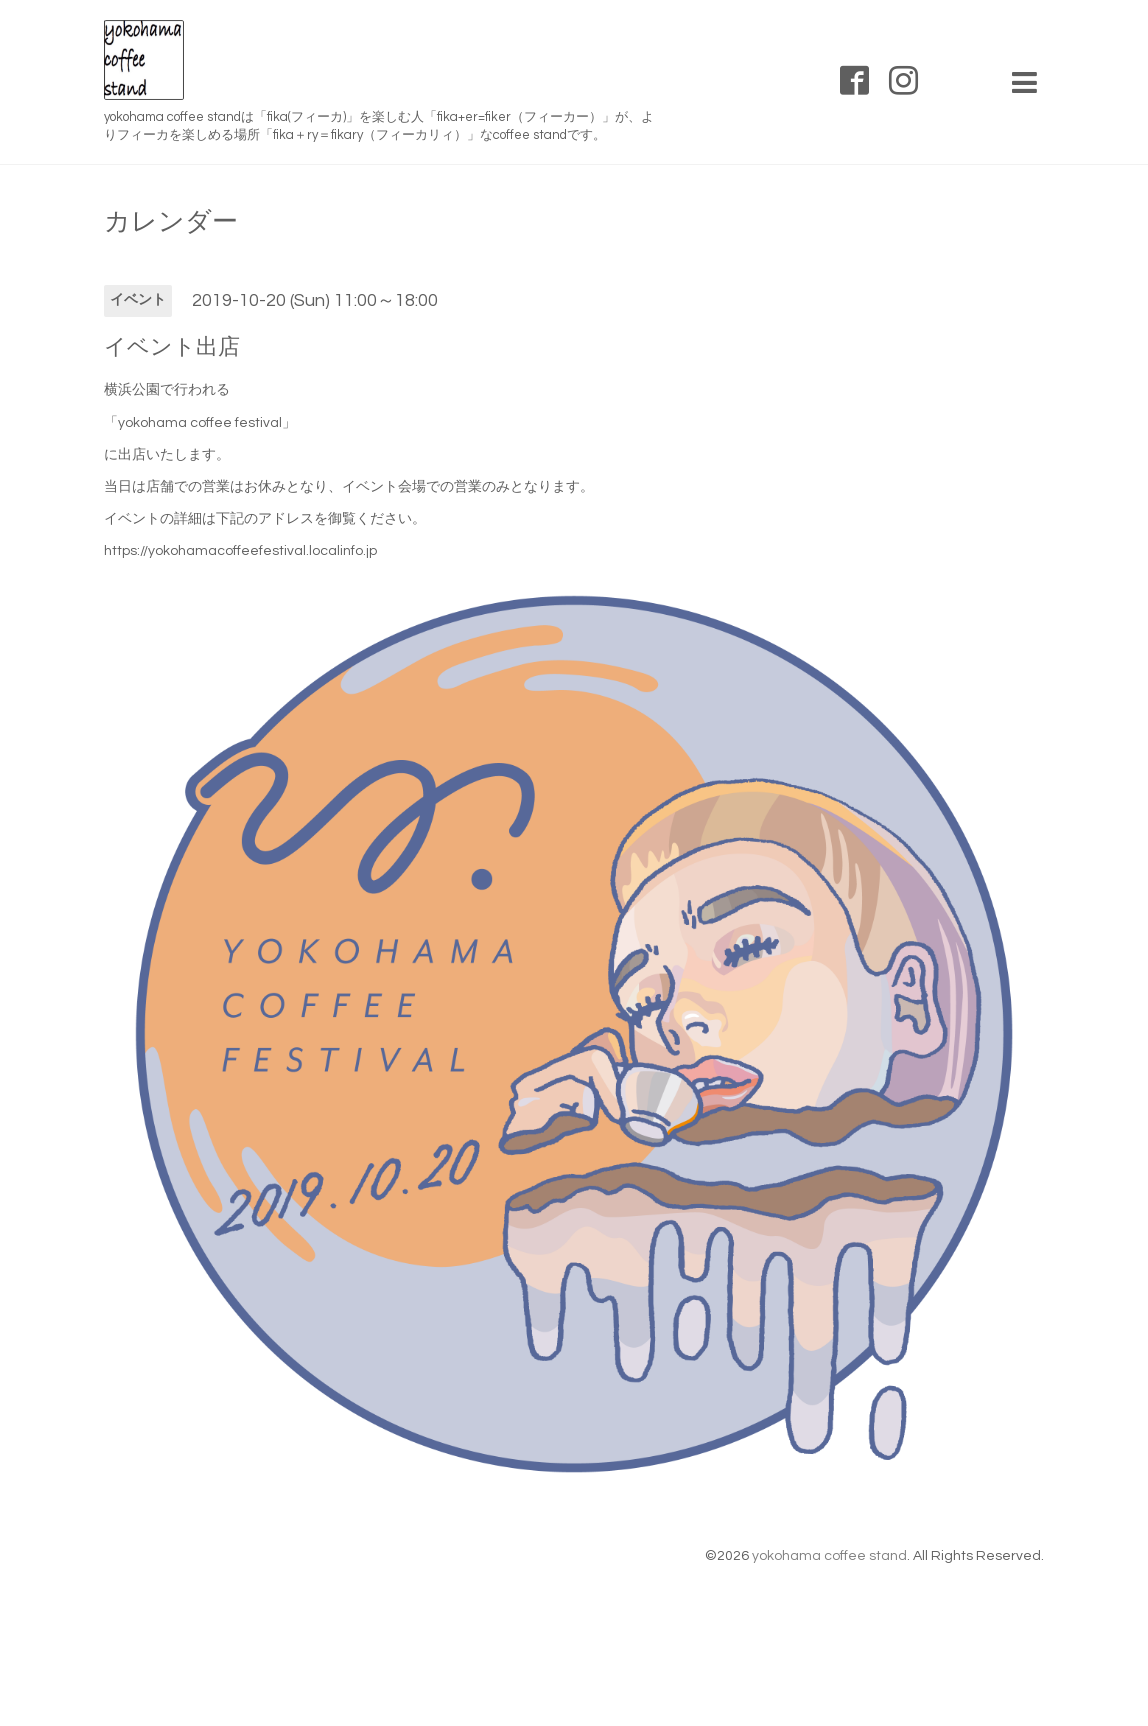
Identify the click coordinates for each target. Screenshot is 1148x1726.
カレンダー (171, 222)
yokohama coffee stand (829, 1556)
